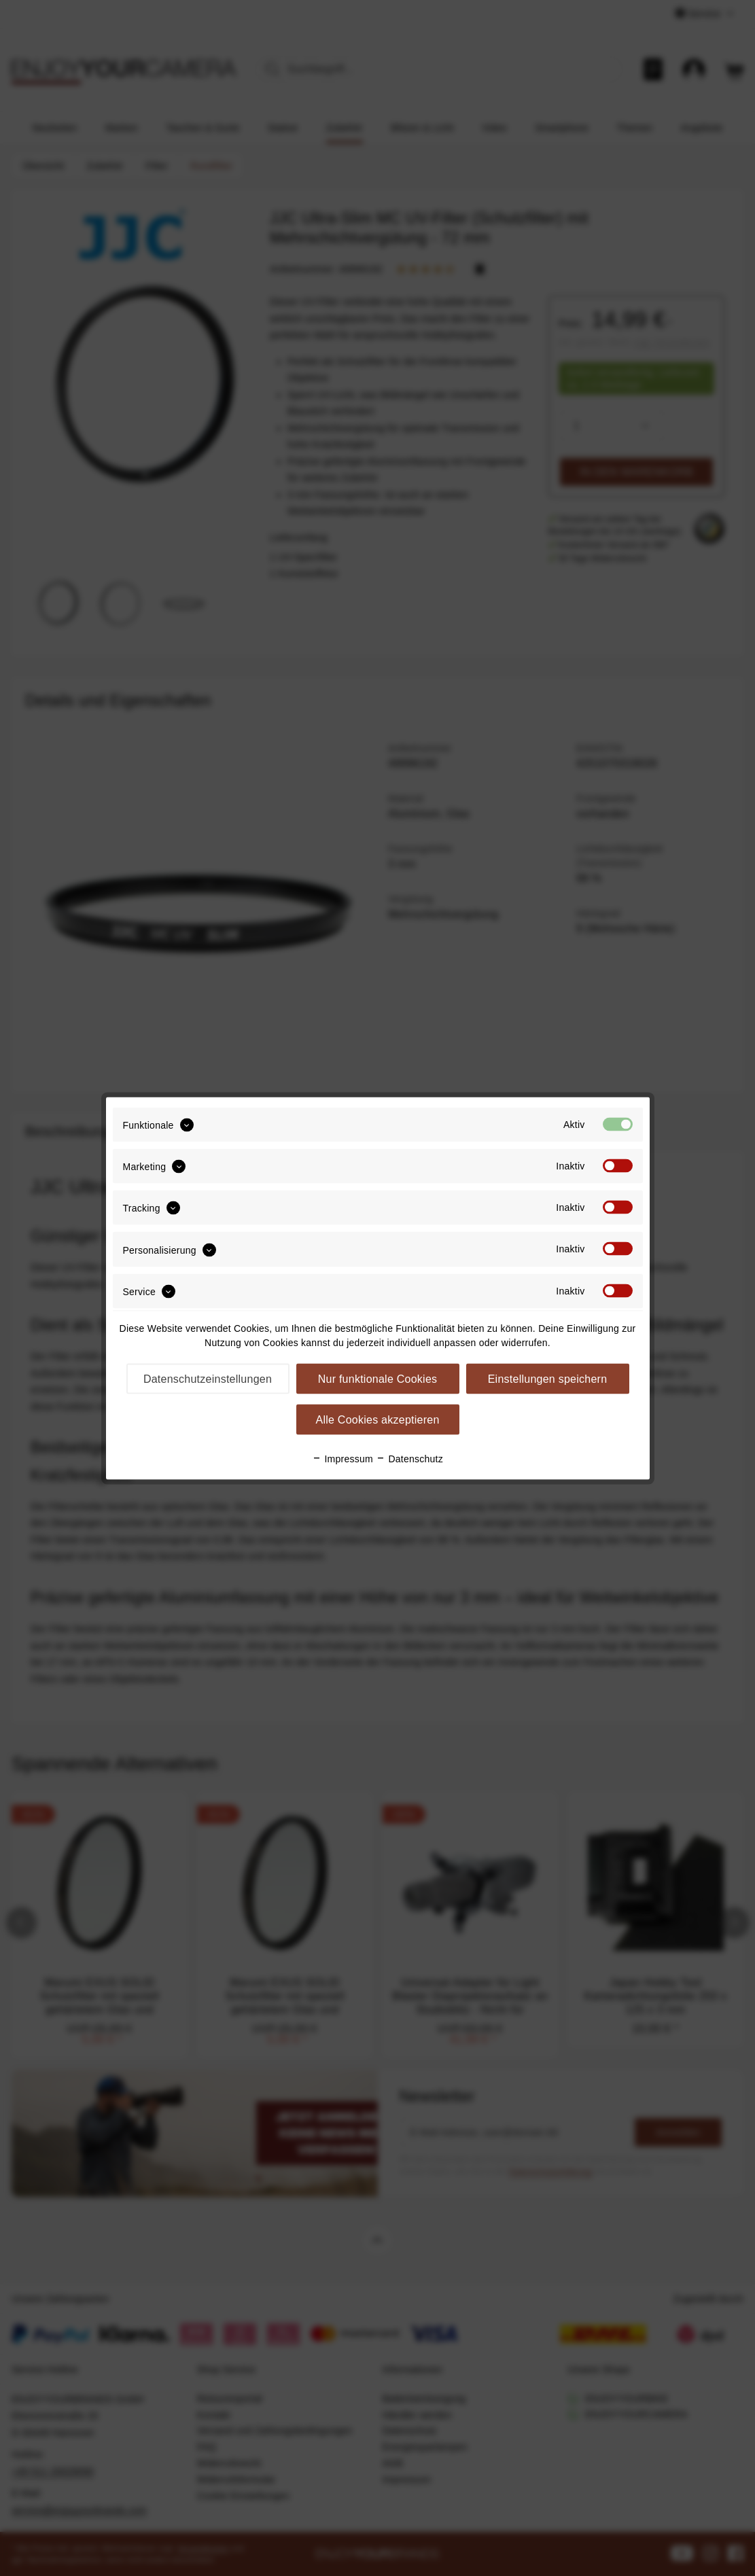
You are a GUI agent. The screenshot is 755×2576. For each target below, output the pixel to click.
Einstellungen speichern (548, 1378)
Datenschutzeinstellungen (207, 1378)
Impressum (342, 1458)
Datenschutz (409, 1458)
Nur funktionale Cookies (378, 1378)
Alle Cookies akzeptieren (377, 1419)
